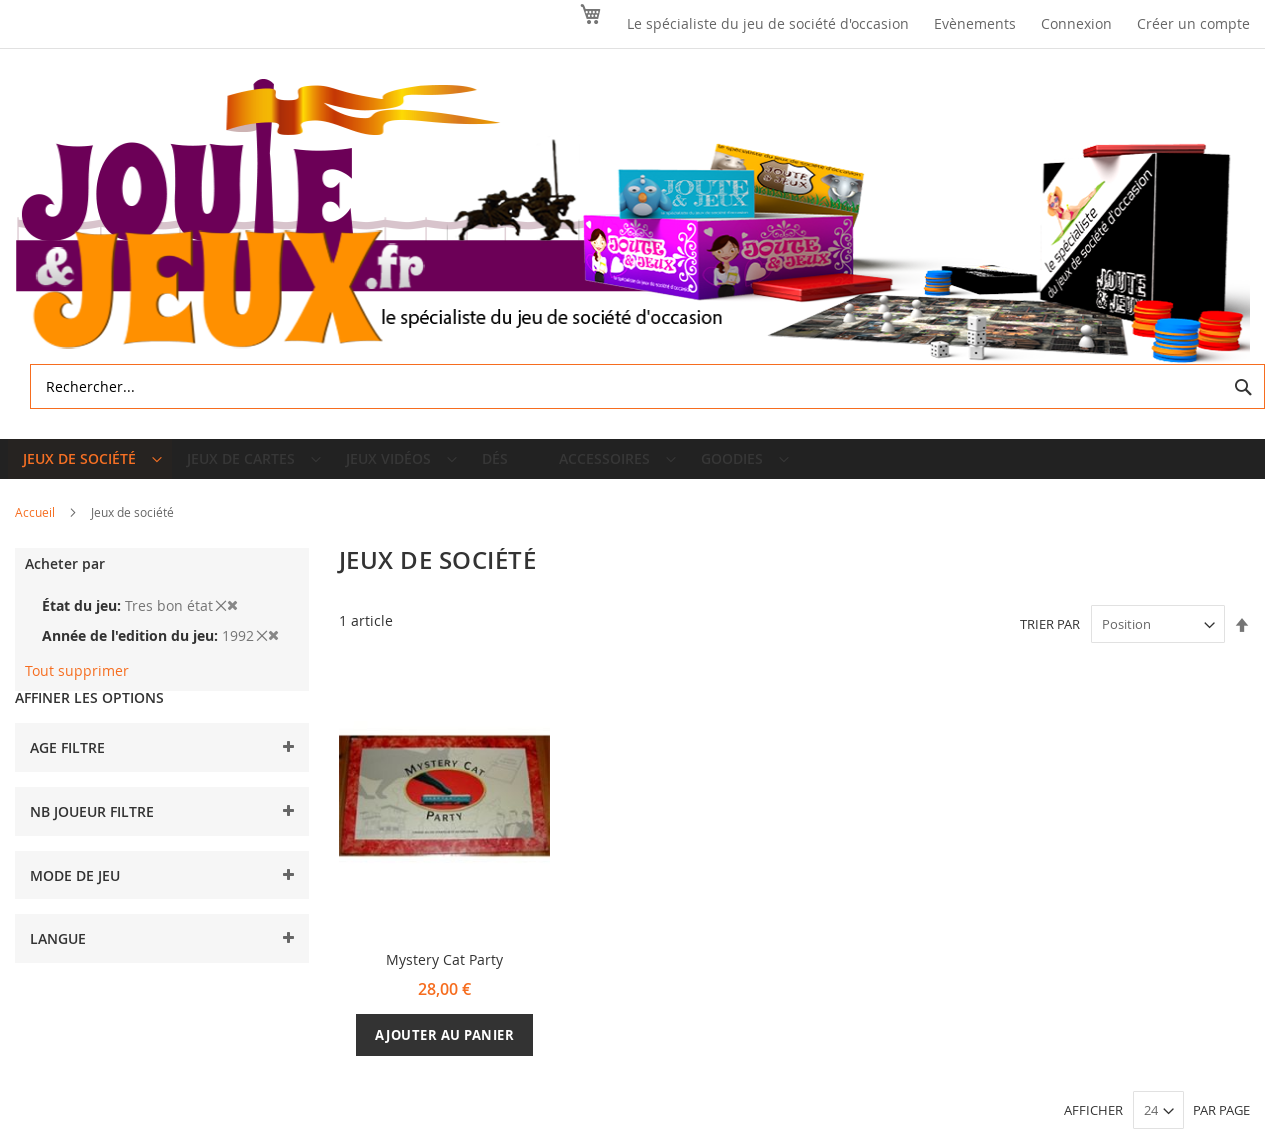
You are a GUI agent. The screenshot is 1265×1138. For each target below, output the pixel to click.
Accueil (36, 528)
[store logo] (632, 221)
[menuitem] (92, 467)
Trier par (1050, 640)
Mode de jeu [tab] (75, 890)
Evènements (975, 23)
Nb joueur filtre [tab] (92, 827)
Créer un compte (1193, 23)
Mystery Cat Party (444, 975)
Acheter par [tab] (65, 579)
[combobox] (647, 386)
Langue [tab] (58, 954)
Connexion (1076, 23)
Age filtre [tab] (67, 763)
